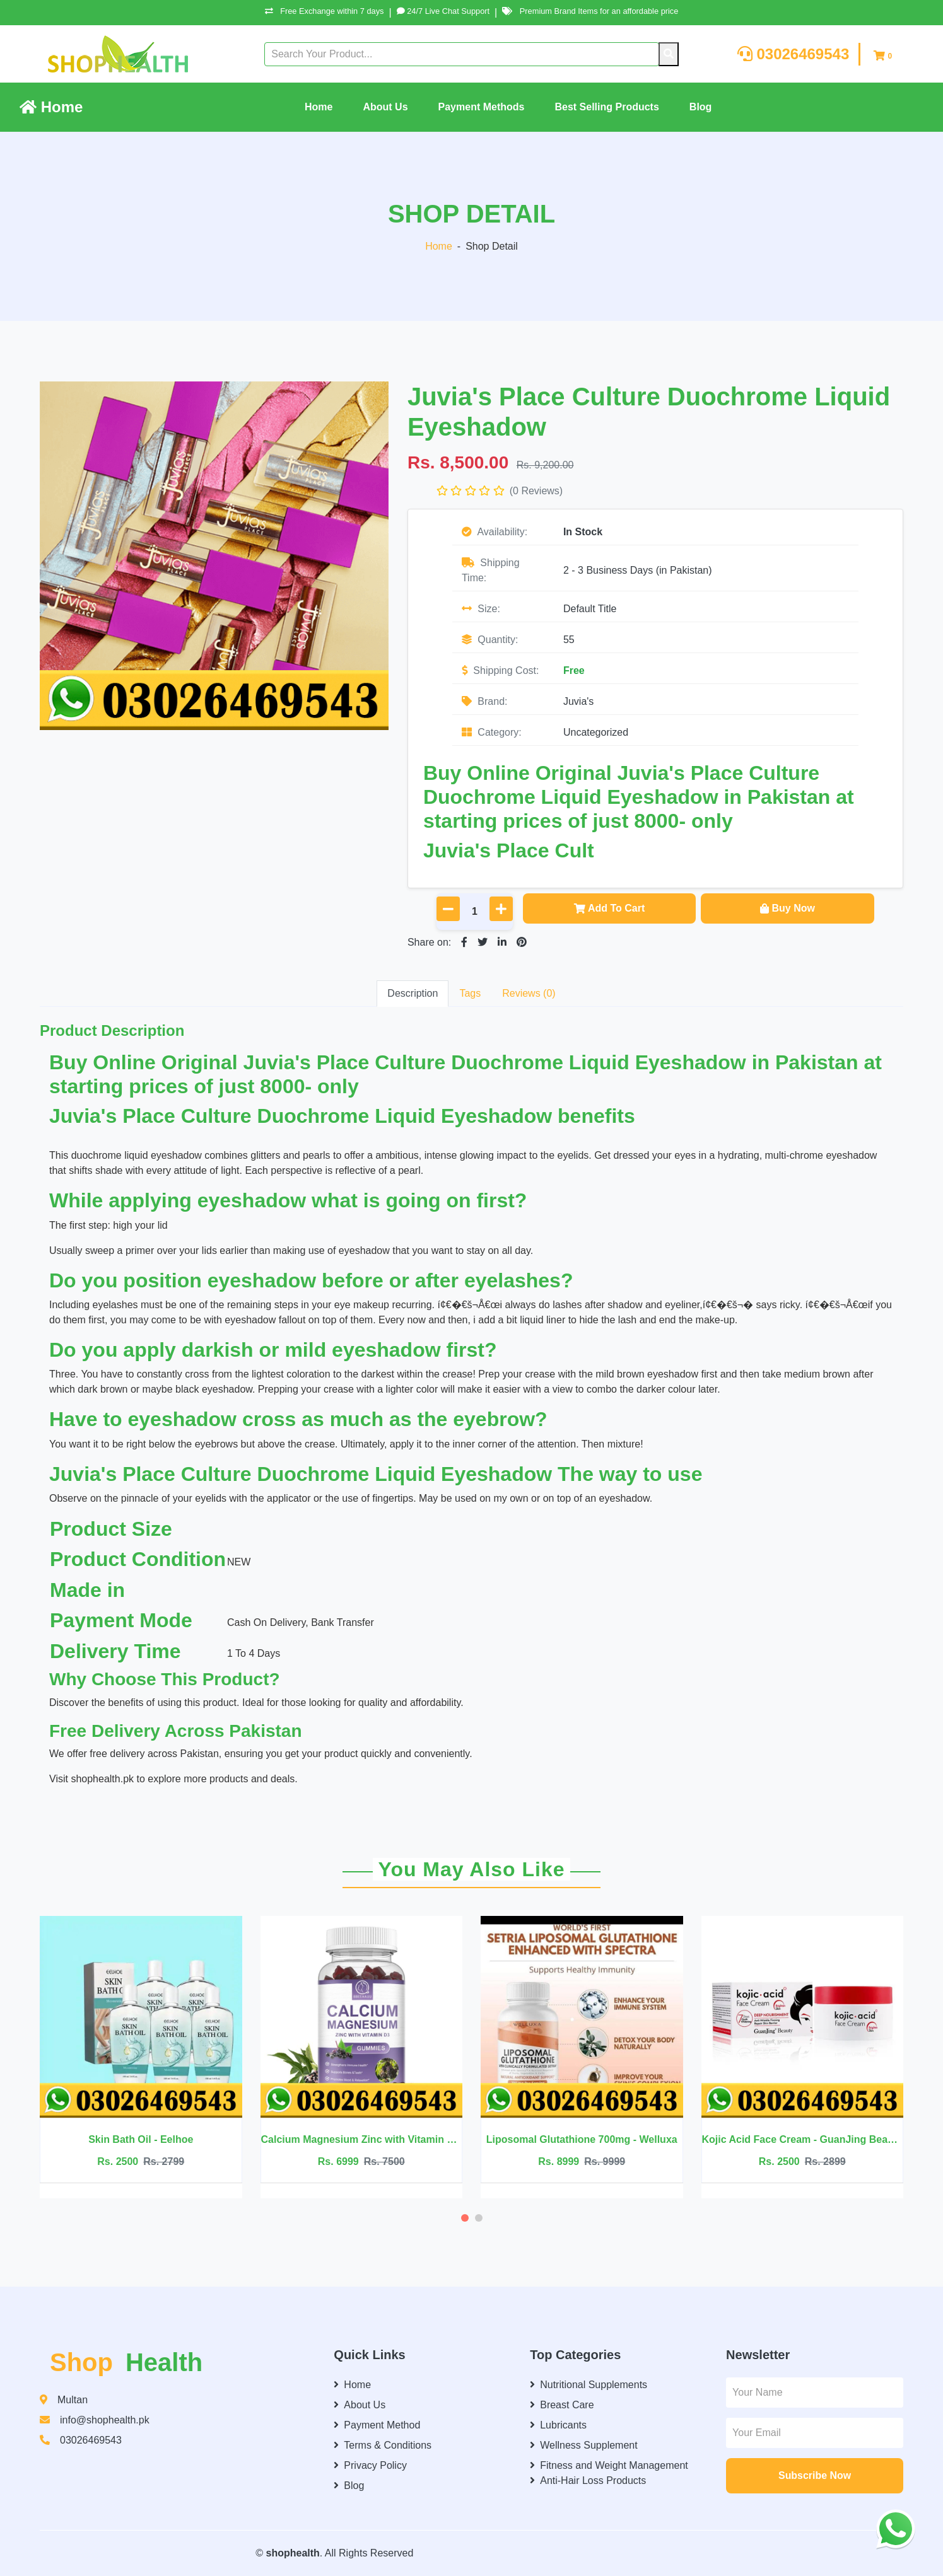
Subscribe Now (815, 2475)
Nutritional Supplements (588, 2384)
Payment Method (377, 2425)
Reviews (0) (528, 993)
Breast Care (562, 2404)
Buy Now (787, 908)
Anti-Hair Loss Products (588, 2480)
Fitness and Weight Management (609, 2465)
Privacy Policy (370, 2465)
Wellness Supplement (583, 2445)
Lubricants (558, 2425)
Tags (470, 993)
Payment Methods (481, 107)
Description (412, 993)
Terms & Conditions (382, 2445)
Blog (700, 107)
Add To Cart (609, 908)
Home (51, 106)
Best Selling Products (606, 107)
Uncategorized (595, 732)
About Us (385, 107)
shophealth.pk (103, 1778)
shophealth (292, 2553)
